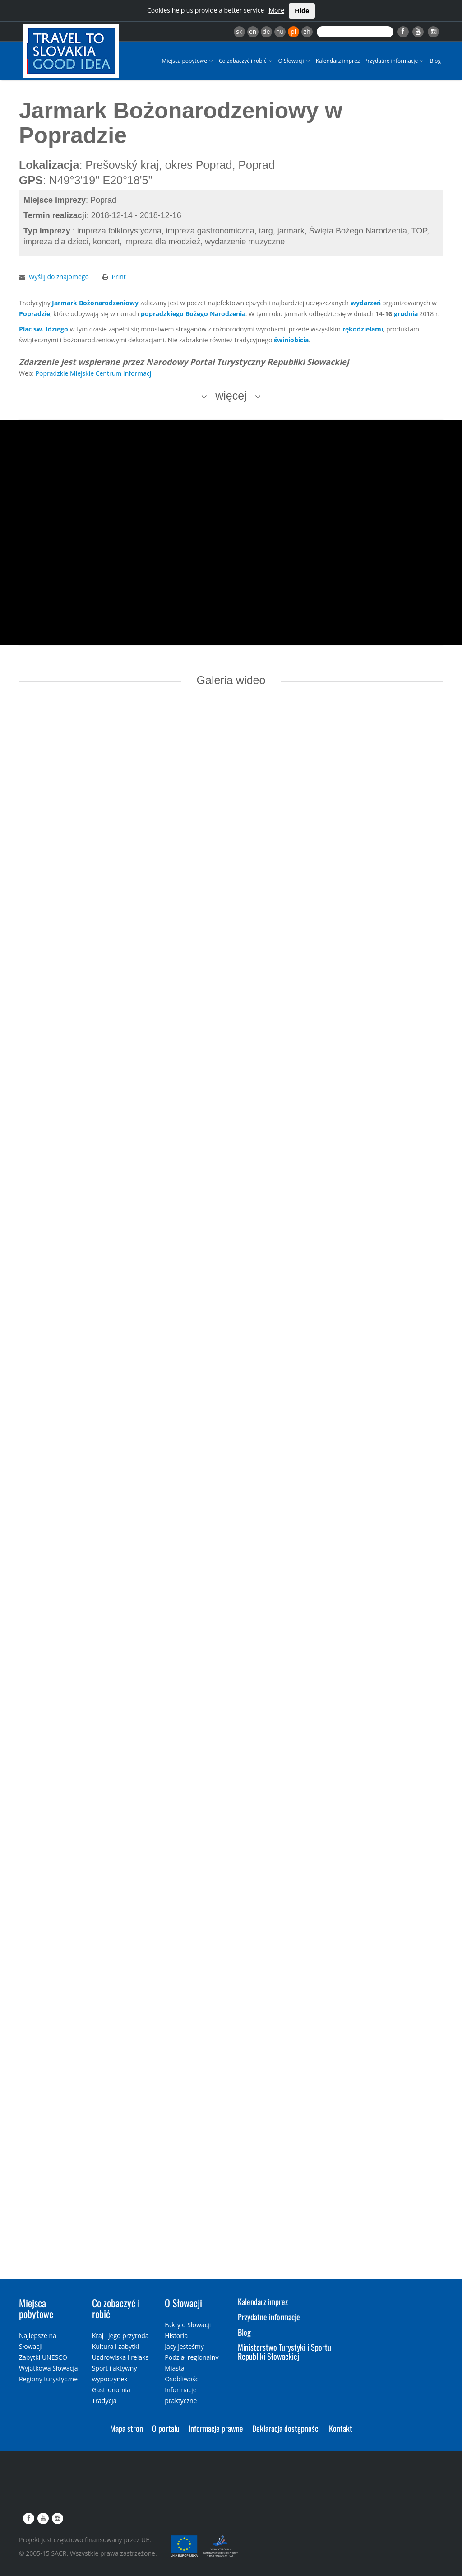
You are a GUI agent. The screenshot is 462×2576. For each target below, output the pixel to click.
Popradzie (34, 313)
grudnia (406, 313)
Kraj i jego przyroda (120, 2335)
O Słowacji (294, 61)
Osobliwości (182, 2379)
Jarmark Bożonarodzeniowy (95, 303)
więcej (230, 395)
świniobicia (291, 340)
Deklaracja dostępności (286, 2428)
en (252, 31)
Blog (435, 61)
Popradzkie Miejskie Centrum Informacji (94, 373)
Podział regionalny (191, 2357)
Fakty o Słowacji (188, 2324)
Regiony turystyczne (48, 2379)
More (276, 10)
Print (119, 276)
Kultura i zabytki (115, 2346)
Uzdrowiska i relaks (120, 2357)
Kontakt (340, 2428)
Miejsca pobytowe (188, 61)
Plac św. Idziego (43, 329)
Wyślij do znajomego (59, 276)
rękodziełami (362, 329)
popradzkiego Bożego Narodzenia (193, 313)
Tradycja (104, 2400)
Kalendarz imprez (338, 61)
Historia (176, 2335)
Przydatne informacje (394, 61)
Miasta (174, 2368)
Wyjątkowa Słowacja (48, 2368)
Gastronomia (111, 2389)
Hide (302, 10)
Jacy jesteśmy (184, 2346)
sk (239, 31)
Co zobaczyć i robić (246, 61)
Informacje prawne (216, 2428)
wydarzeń (366, 303)
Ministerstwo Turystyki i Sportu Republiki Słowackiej (284, 2351)
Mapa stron (126, 2428)
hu (280, 31)
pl (293, 31)
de (266, 31)
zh (307, 31)
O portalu (166, 2428)
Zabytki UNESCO (43, 2357)
